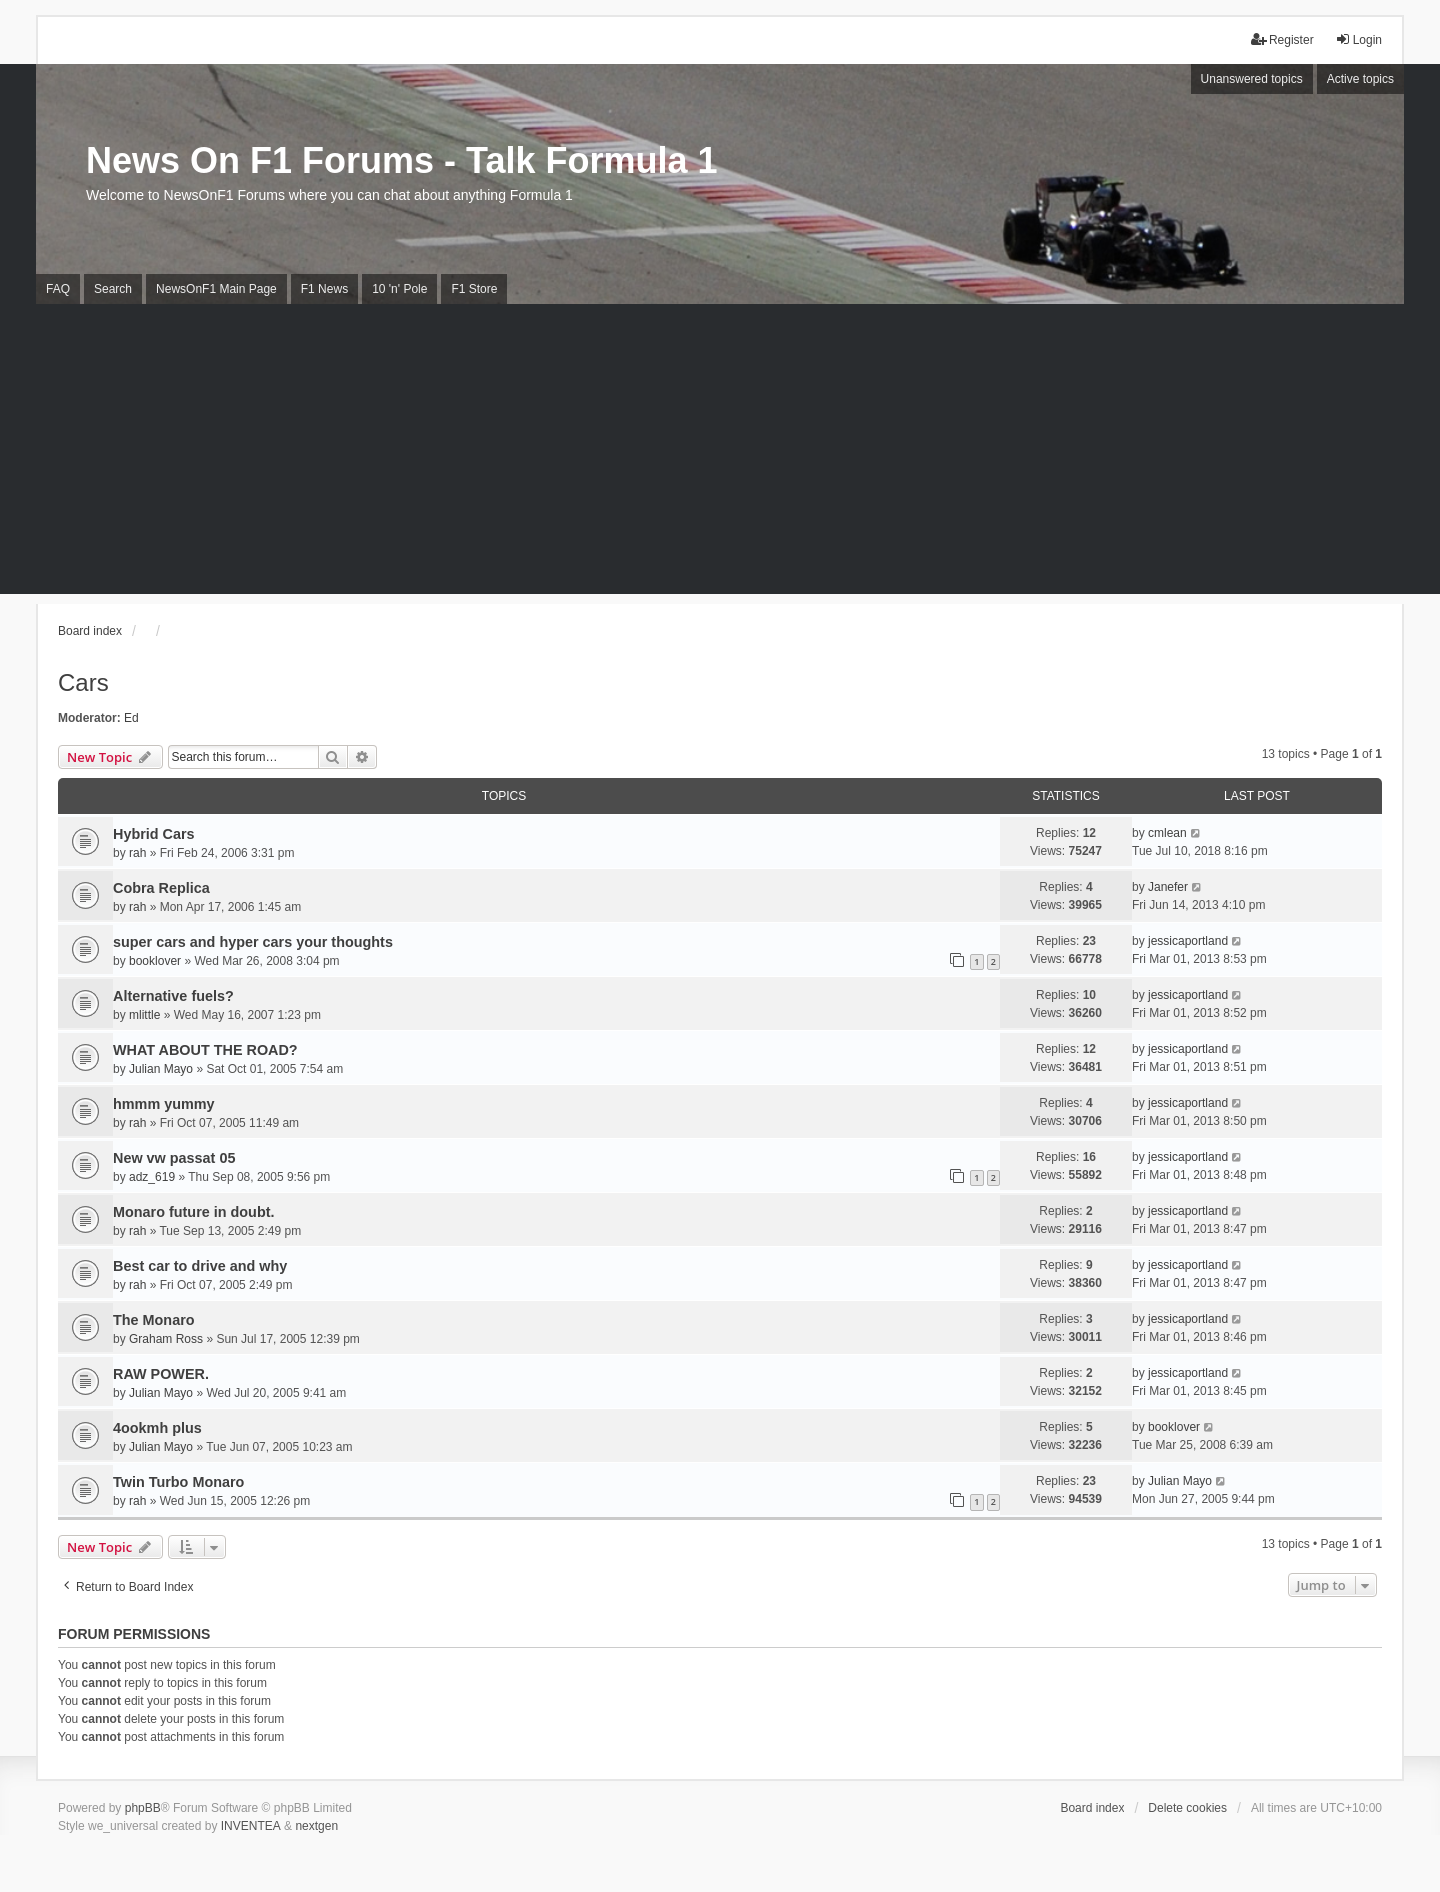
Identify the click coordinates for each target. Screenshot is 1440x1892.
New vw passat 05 (174, 1158)
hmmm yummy (164, 1104)
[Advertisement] (720, 454)
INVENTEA (251, 1826)
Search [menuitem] (113, 289)
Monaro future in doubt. (193, 1212)
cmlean (1167, 833)
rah (137, 853)
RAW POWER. (161, 1374)
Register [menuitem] (1282, 39)
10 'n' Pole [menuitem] (399, 289)
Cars (83, 682)
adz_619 (152, 1177)
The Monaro (154, 1320)
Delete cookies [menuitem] (1187, 1808)
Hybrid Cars (154, 834)
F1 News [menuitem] (324, 289)
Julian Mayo (161, 1069)
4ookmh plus (157, 1428)
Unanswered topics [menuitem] (1252, 79)
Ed (131, 718)
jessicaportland (1188, 941)
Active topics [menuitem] (1360, 79)
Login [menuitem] (1358, 39)
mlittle (144, 1015)
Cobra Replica (161, 888)
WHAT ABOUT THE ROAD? (205, 1050)
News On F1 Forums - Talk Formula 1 (401, 160)
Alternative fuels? (173, 996)
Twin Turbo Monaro (178, 1482)
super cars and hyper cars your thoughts (253, 942)
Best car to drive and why (200, 1266)
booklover (155, 961)
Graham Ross (166, 1339)
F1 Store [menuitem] (474, 289)
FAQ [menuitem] (58, 289)
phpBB (143, 1808)
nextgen (316, 1826)
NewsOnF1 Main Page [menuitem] (216, 289)
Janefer (1168, 887)
